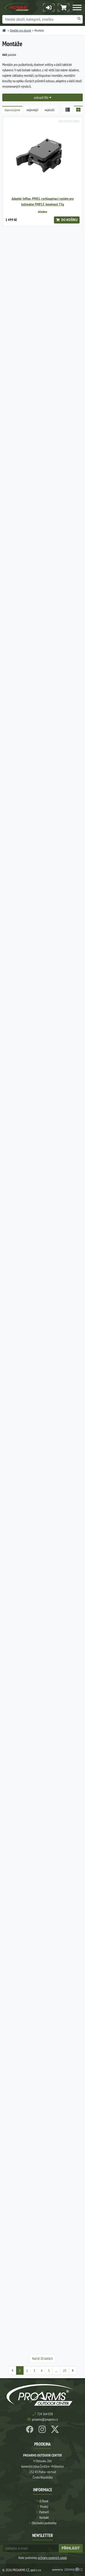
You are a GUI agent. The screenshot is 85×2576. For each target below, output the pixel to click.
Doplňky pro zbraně (20, 30)
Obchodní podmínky (44, 2523)
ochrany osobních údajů (52, 2557)
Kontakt (44, 2517)
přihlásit (71, 2548)
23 (64, 2370)
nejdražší (50, 110)
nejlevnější (32, 110)
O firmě (44, 2501)
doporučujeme (12, 110)
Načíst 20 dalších (42, 2358)
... (56, 2370)
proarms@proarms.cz (45, 2419)
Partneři (44, 2512)
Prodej (44, 2506)
